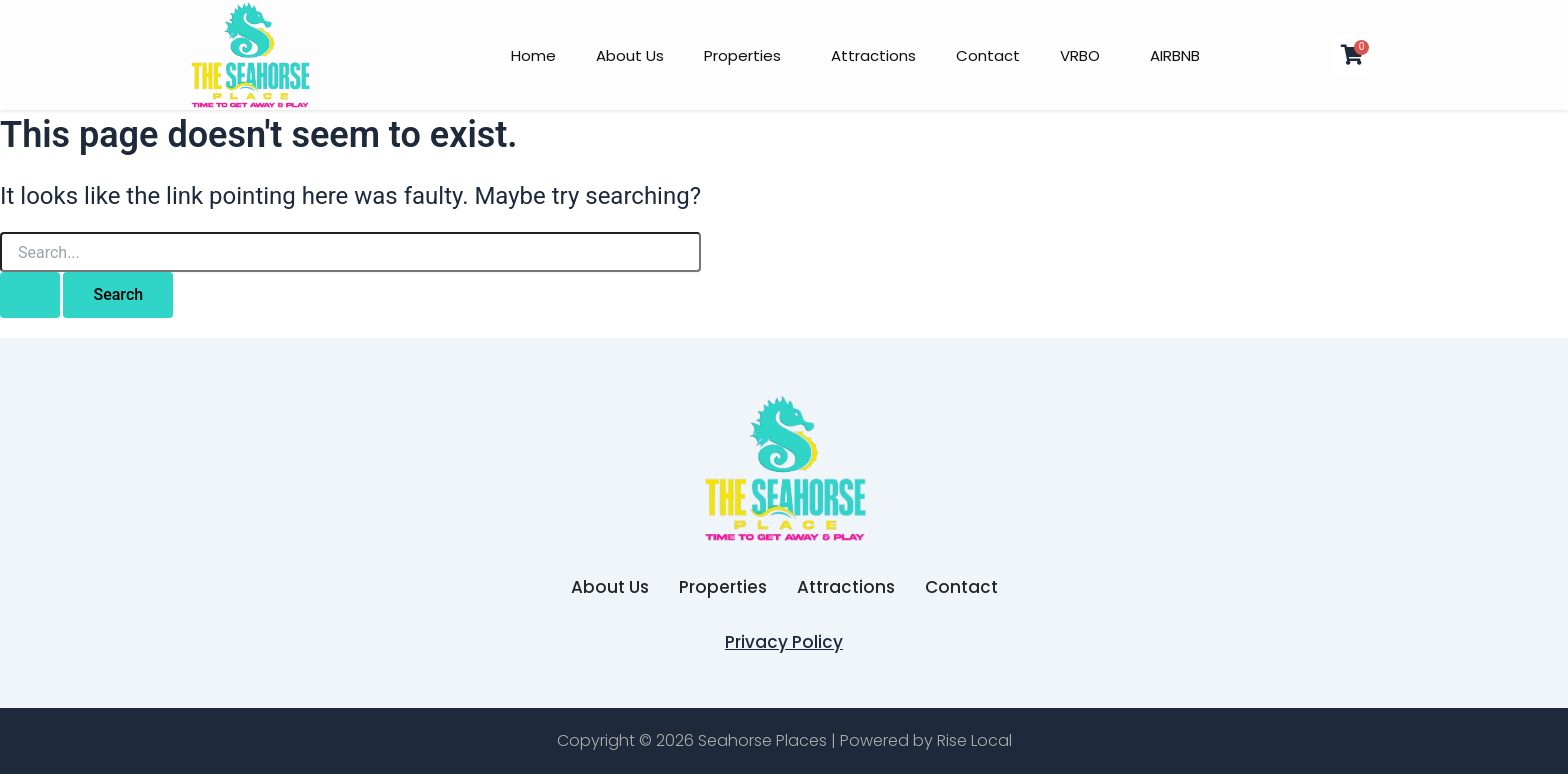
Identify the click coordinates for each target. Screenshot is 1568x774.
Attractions (873, 55)
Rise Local (974, 740)
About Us (630, 55)
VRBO (1080, 55)
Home (533, 55)
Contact (988, 55)
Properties (742, 55)
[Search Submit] (30, 295)
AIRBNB (1175, 55)
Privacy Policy (784, 642)
